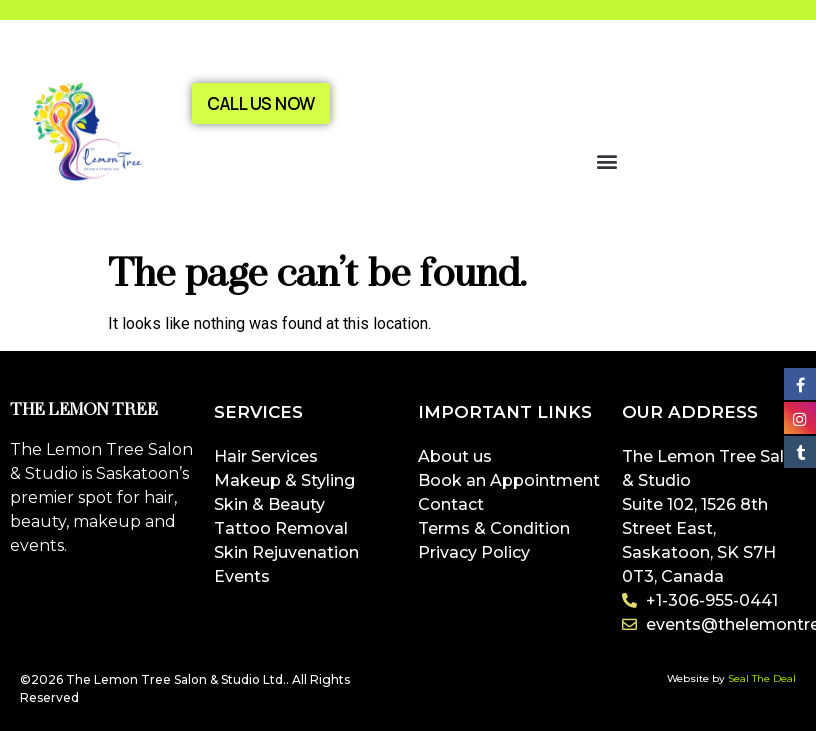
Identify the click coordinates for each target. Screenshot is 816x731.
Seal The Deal (762, 678)
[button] (607, 160)
